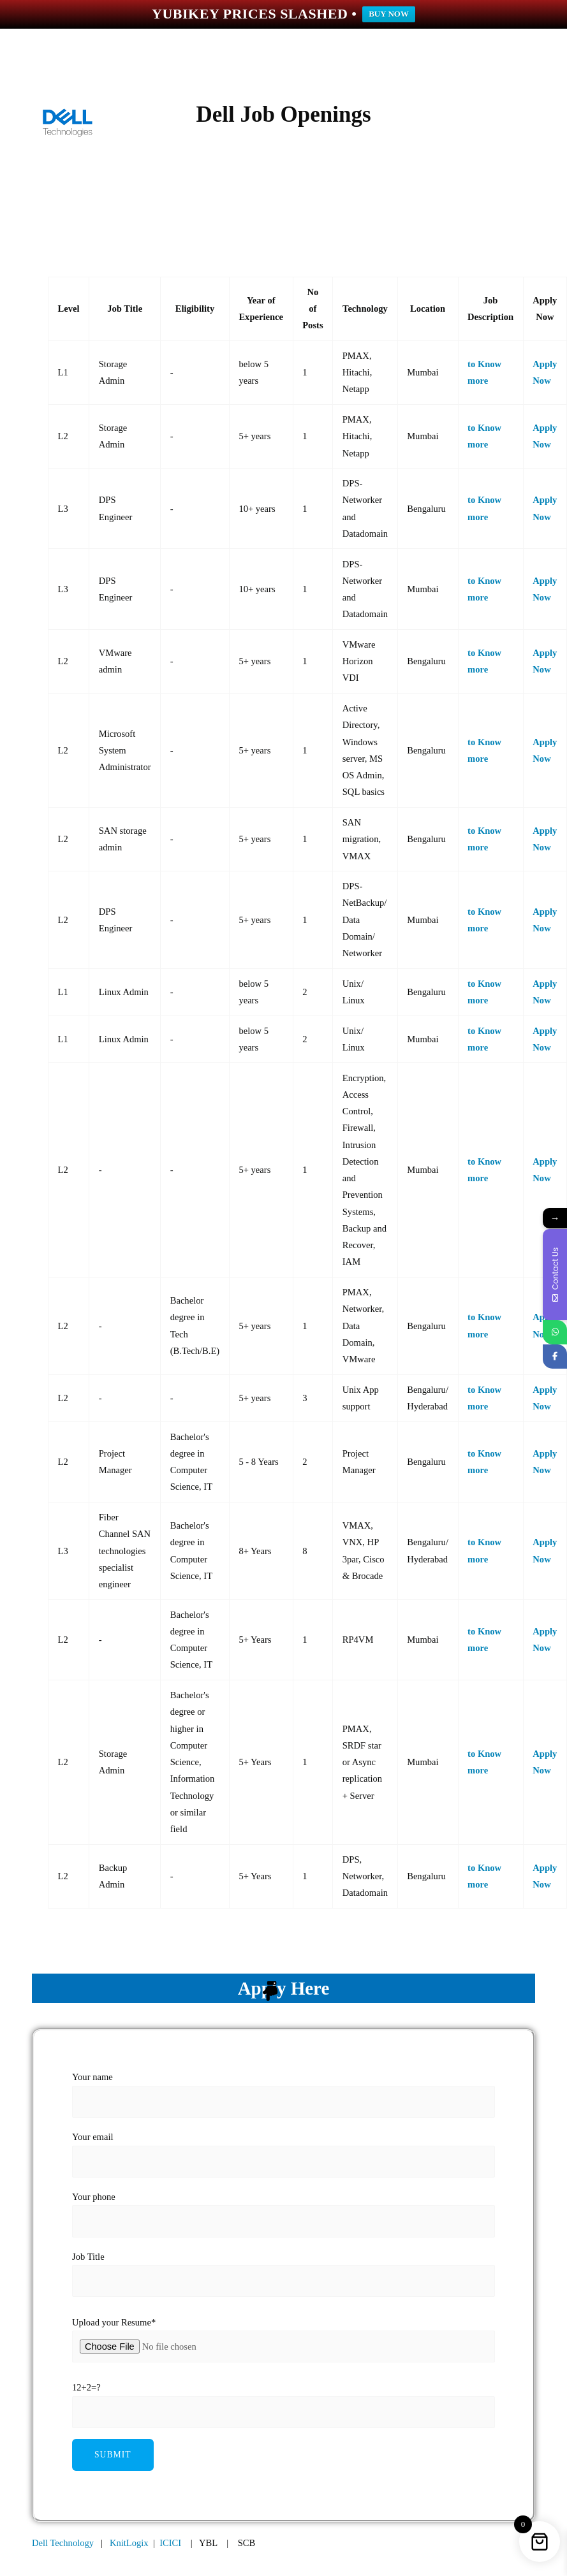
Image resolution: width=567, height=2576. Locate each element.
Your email (283, 2154)
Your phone (283, 2214)
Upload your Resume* (114, 2322)
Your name (283, 2094)
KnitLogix (129, 2543)
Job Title (283, 2274)
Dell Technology (63, 2543)
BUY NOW (389, 13)
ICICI (171, 2543)
